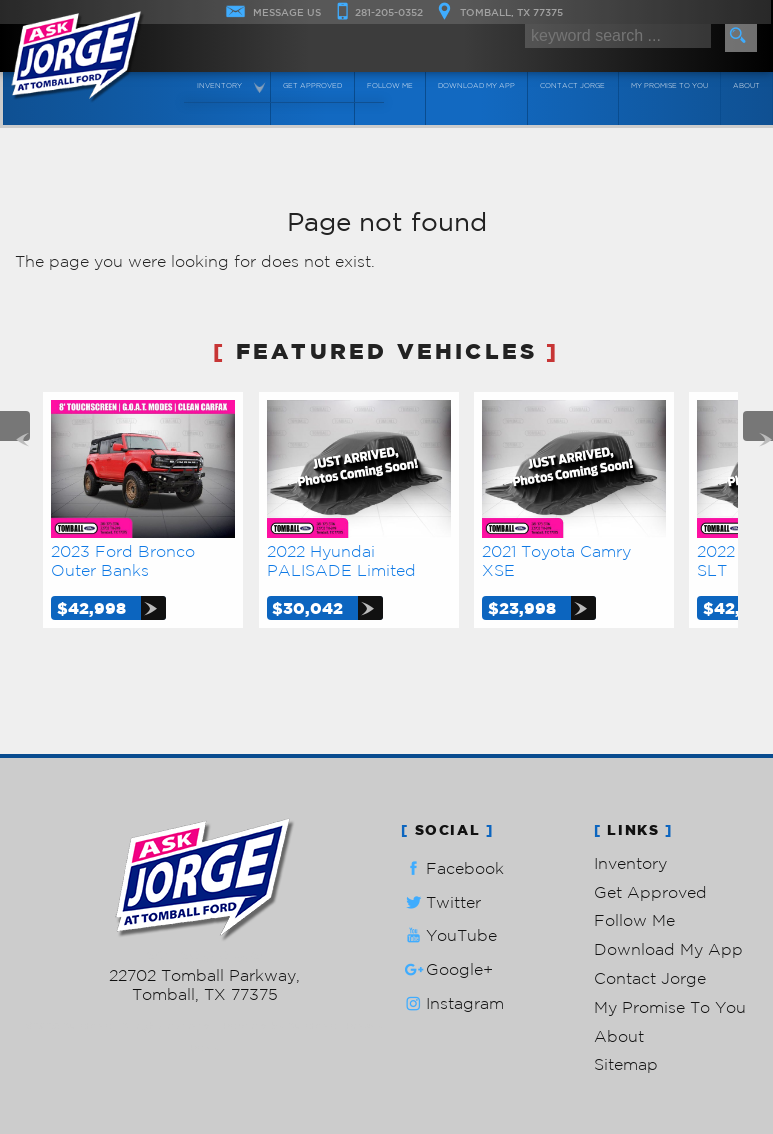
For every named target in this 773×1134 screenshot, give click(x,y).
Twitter (441, 902)
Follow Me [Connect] (391, 86)
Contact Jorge (650, 978)
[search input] (618, 36)
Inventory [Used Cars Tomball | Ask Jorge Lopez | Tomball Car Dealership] (220, 86)
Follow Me (634, 920)
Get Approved (650, 892)
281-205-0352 (204, 956)
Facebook (452, 868)
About (619, 1036)
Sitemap (626, 1064)
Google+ (447, 969)
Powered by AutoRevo (279, 1025)
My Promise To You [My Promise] (670, 86)
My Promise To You (670, 1007)
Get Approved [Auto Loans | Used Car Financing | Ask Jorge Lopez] (313, 86)
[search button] (741, 38)
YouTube (449, 935)
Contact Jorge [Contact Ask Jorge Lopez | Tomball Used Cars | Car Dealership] (574, 86)
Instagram (452, 1003)
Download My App (477, 86)
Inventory (630, 863)
